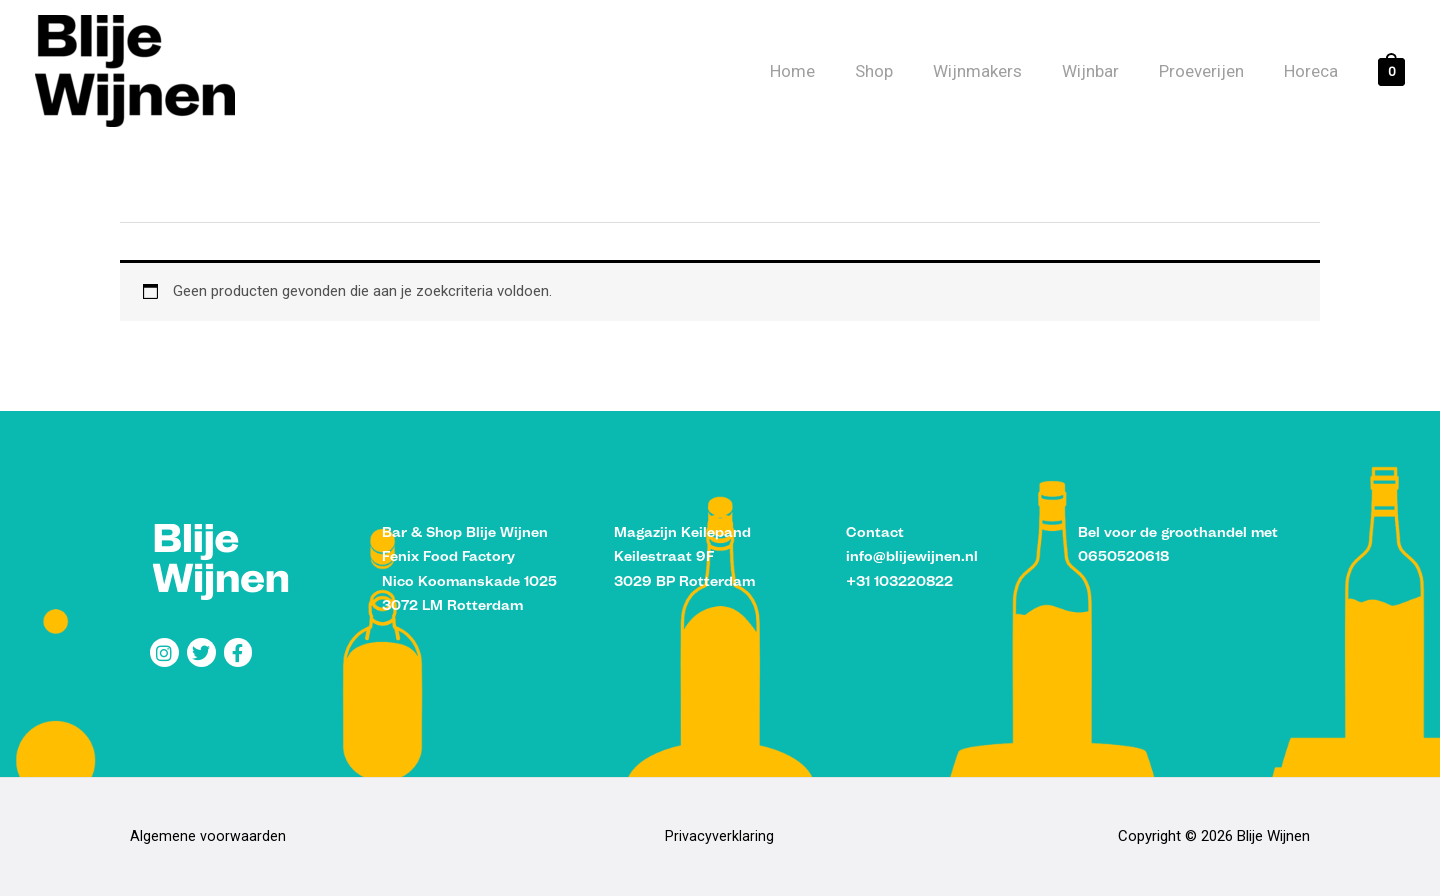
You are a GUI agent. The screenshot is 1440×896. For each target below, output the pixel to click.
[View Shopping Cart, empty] (1391, 71)
